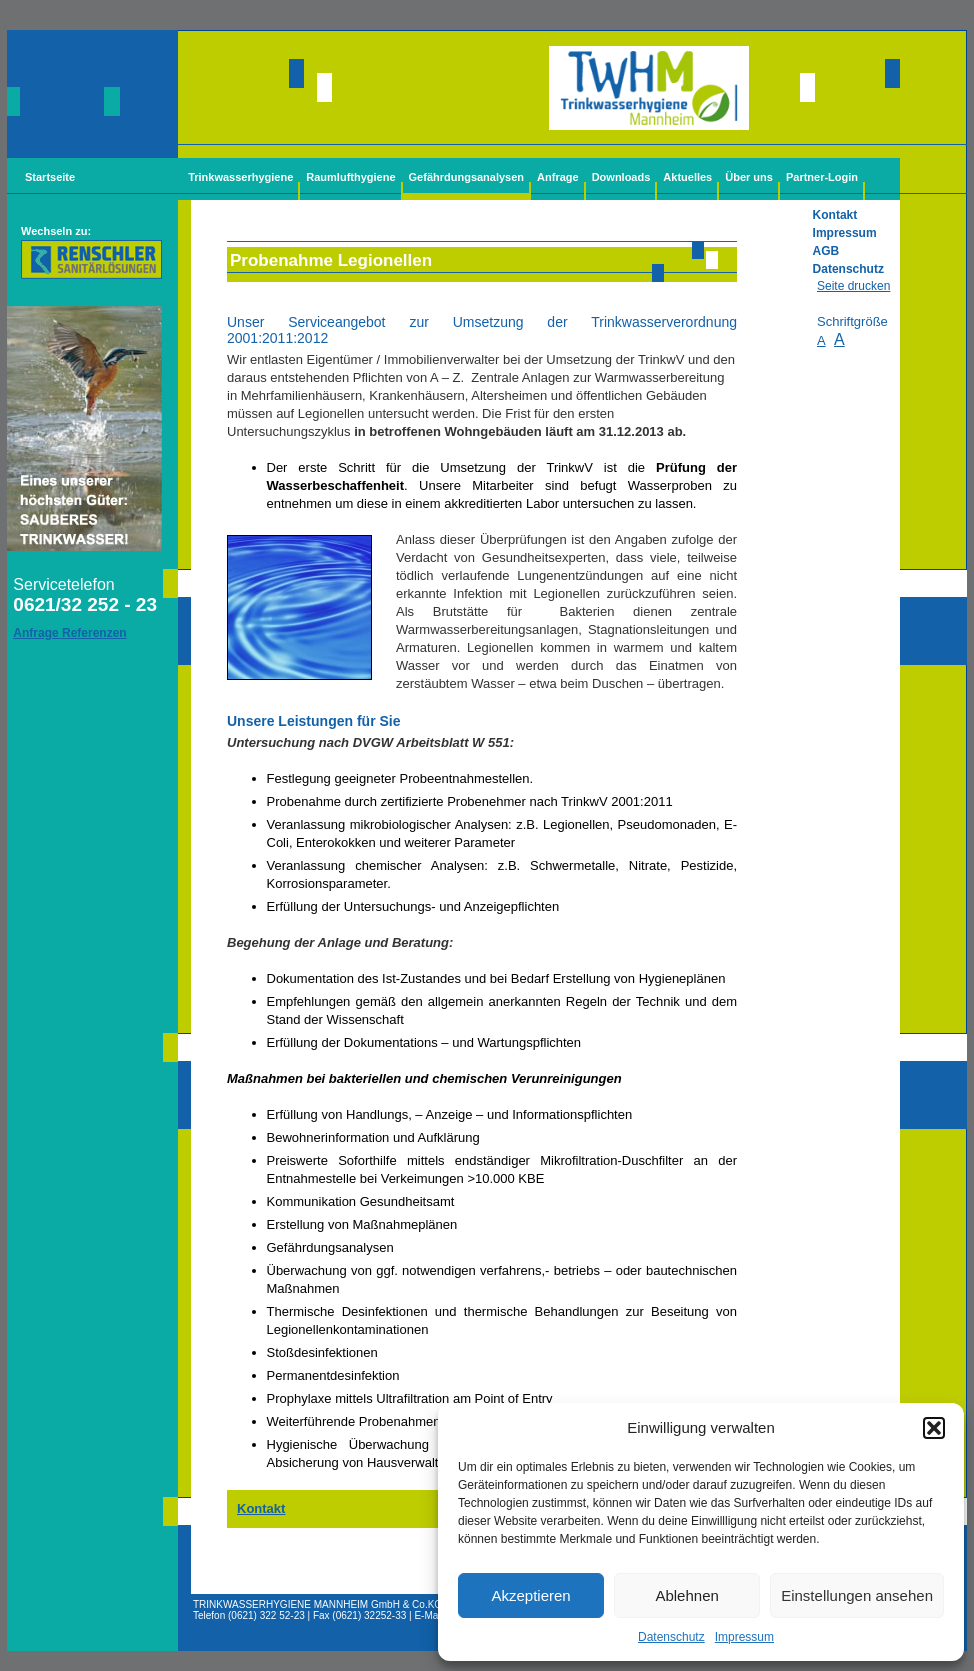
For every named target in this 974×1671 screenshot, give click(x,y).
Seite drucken (853, 286)
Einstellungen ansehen (857, 1595)
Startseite (50, 177)
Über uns (749, 177)
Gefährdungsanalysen (467, 177)
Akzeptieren (530, 1595)
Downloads (621, 177)
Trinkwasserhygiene (240, 177)
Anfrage (558, 177)
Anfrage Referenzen (69, 633)
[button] (934, 1428)
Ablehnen (686, 1595)
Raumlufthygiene (350, 177)
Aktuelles (687, 177)
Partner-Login (822, 177)
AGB (826, 251)
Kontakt (835, 215)
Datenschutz (671, 1637)
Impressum (744, 1637)
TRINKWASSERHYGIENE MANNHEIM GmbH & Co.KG (317, 1604)
